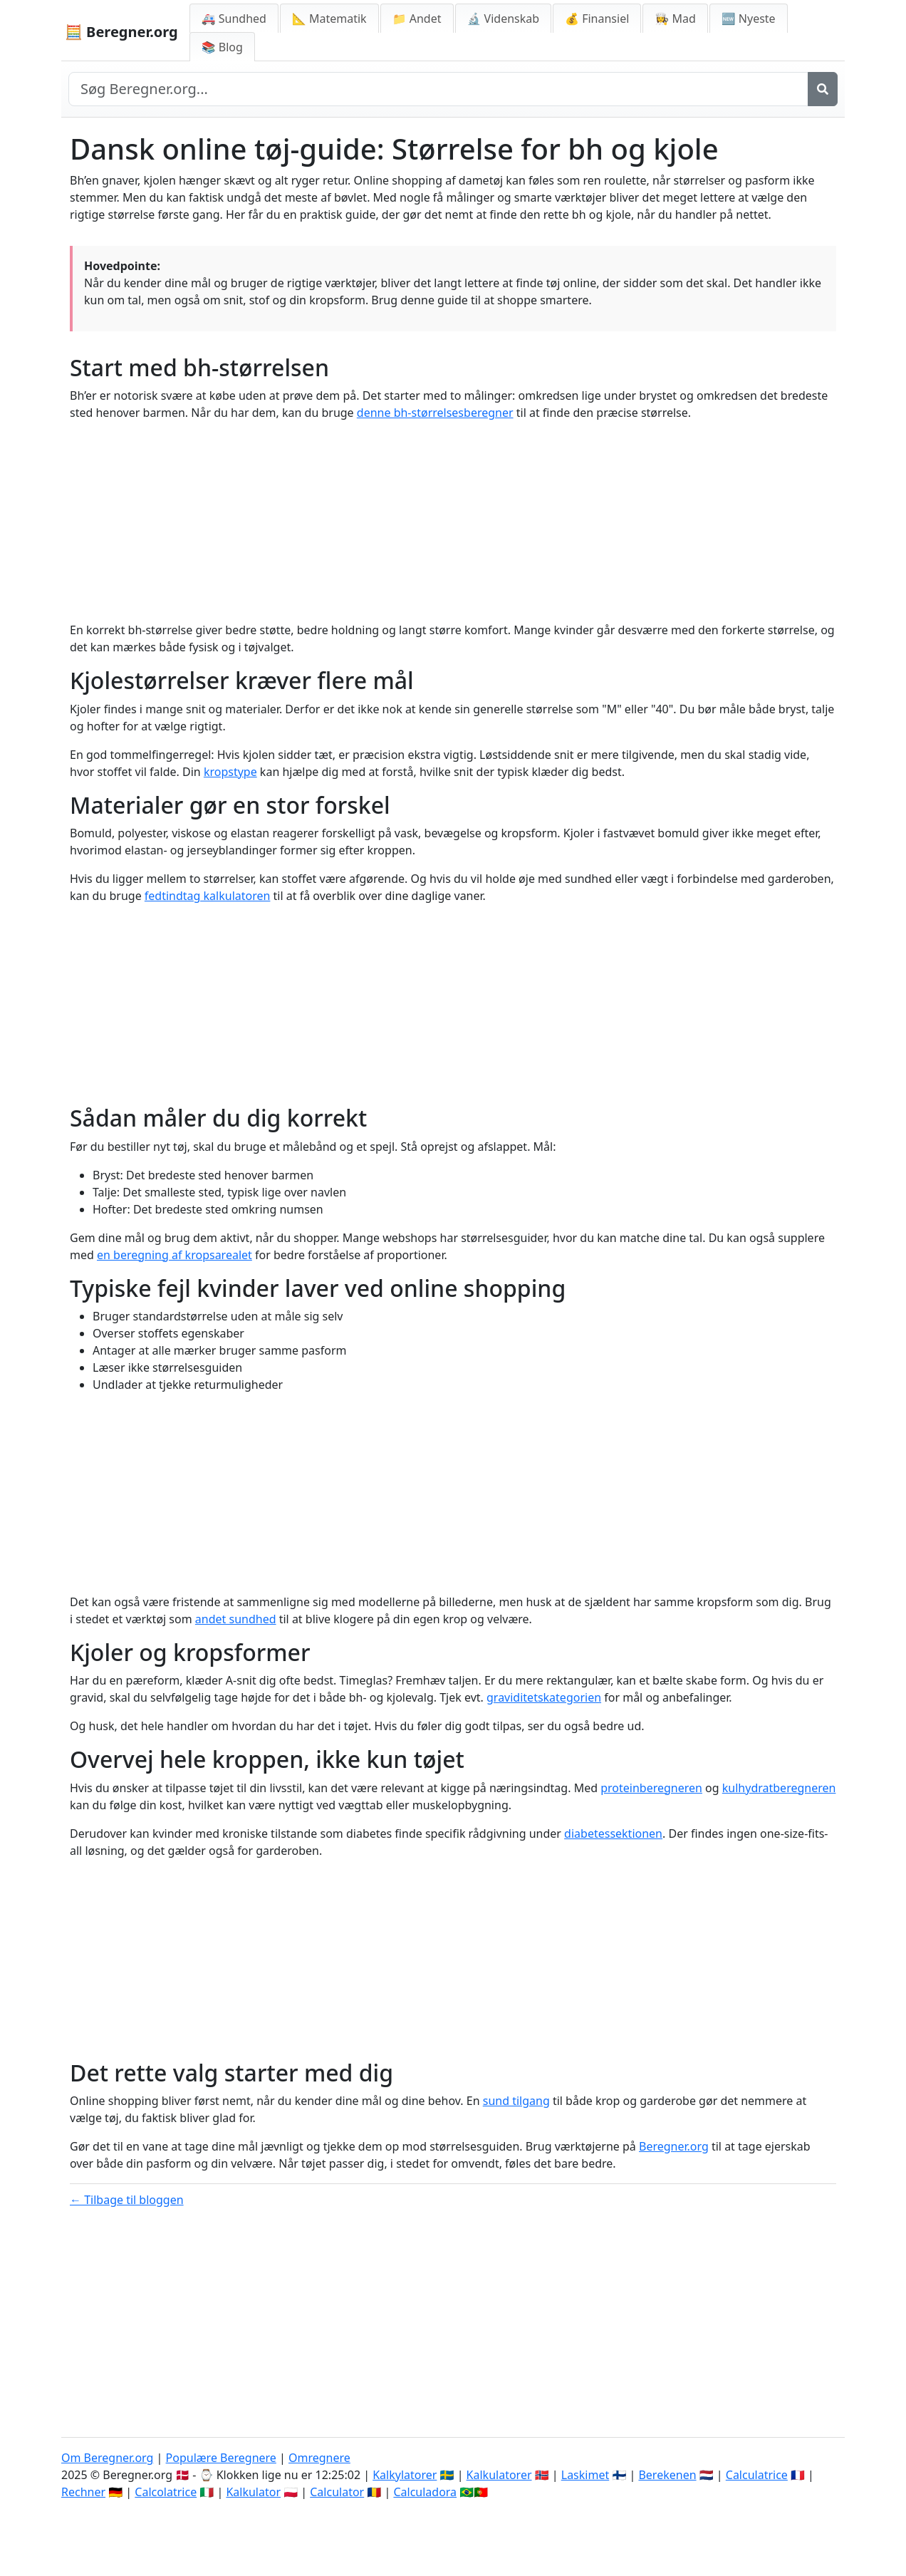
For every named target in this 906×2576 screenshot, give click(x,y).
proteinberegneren (651, 1788)
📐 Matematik (329, 18)
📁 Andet (417, 18)
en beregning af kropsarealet (174, 1255)
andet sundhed (235, 1619)
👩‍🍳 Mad (675, 18)
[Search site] (438, 89)
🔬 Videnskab (503, 18)
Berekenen (667, 2475)
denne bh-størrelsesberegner (435, 412)
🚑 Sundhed (234, 18)
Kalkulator (253, 2492)
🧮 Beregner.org (121, 31)
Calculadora (425, 2492)
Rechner (83, 2492)
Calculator (337, 2492)
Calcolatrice (166, 2492)
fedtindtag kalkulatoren (208, 896)
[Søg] (823, 89)
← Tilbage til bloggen (127, 2200)
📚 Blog (222, 47)
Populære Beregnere (221, 2458)
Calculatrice (757, 2475)
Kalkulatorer (499, 2475)
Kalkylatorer (405, 2475)
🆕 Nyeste (749, 18)
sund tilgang (516, 2101)
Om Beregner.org (107, 2458)
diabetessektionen (613, 1833)
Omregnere (319, 2458)
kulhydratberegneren (779, 1788)
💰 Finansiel (597, 18)
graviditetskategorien (543, 1697)
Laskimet (585, 2475)
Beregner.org (674, 2146)
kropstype (230, 772)
